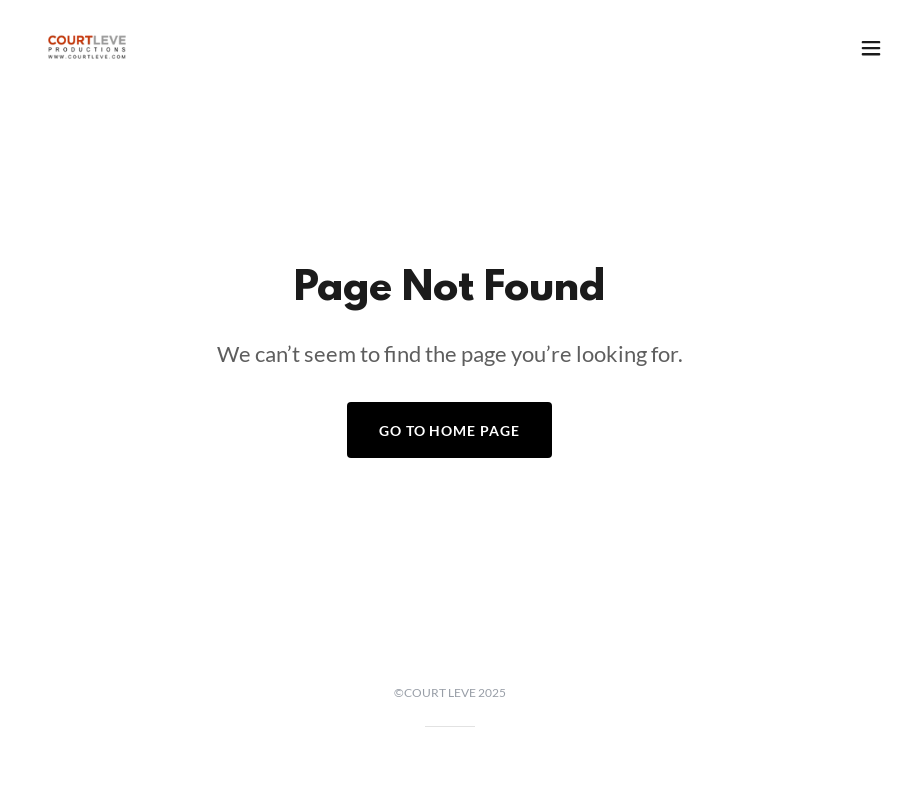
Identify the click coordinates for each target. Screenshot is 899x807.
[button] (871, 48)
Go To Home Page (450, 430)
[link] (87, 48)
